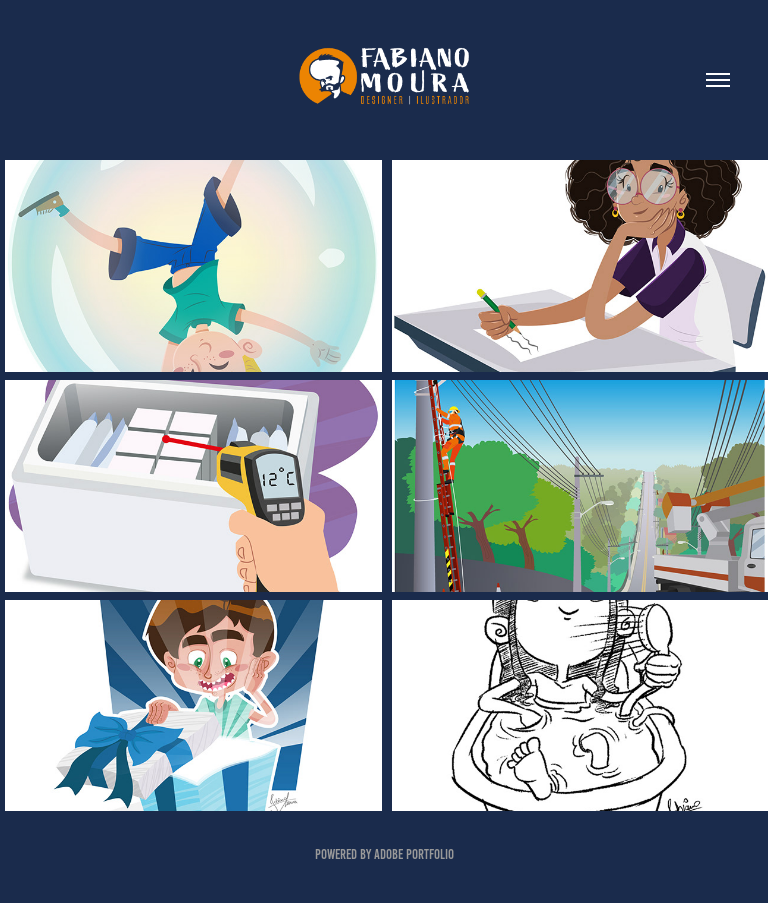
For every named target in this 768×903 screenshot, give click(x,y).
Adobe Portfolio (414, 854)
